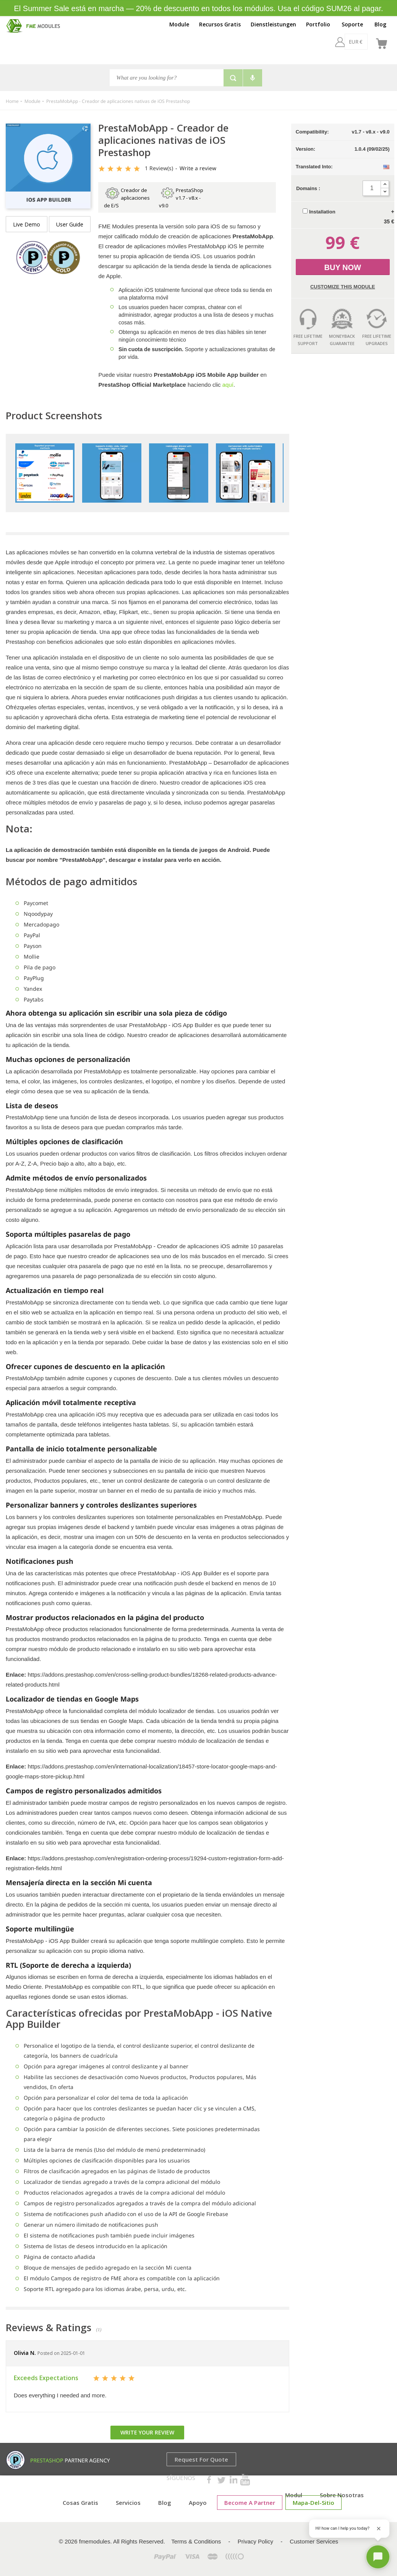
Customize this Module (342, 287)
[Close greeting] (378, 2528)
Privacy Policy (255, 2541)
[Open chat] (377, 2556)
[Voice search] (252, 77)
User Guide (69, 224)
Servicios (128, 2502)
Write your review (147, 2432)
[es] (362, 42)
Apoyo (198, 2502)
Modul (293, 2495)
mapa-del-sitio (313, 2502)
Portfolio (318, 24)
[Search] (167, 77)
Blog (380, 24)
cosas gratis (80, 2502)
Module (179, 24)
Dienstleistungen (273, 24)
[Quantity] (372, 188)
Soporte (352, 24)
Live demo (26, 224)
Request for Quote (201, 2459)
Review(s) (159, 168)
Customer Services (314, 2541)
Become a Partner (249, 2502)
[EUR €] (335, 42)
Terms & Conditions (196, 2541)
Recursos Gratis (220, 24)
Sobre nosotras (342, 2495)
